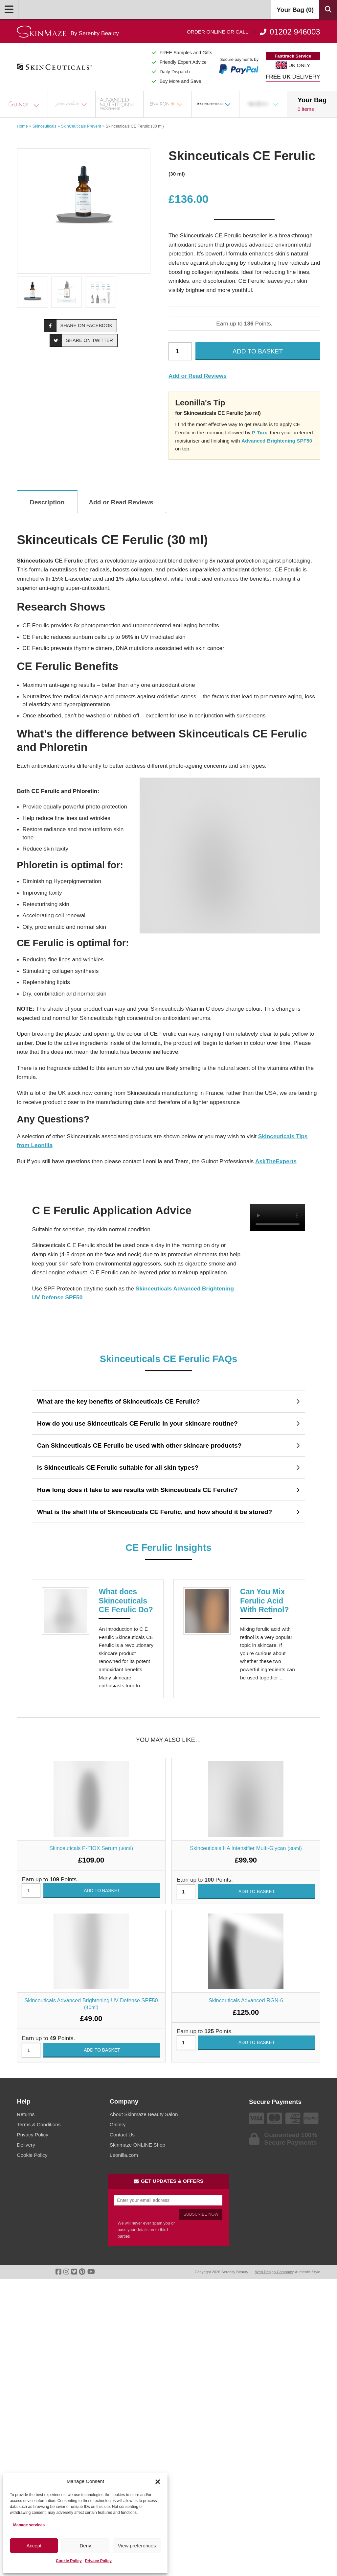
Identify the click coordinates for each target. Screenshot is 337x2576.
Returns (25, 2114)
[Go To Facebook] (58, 2271)
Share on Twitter (81, 340)
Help (24, 2101)
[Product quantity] (179, 351)
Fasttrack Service (293, 56)
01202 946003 (253, 31)
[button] (157, 2481)
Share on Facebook (78, 325)
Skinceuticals (44, 126)
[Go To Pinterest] (82, 2271)
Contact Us (122, 2134)
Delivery (26, 2145)
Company (124, 2101)
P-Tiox (259, 432)
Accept (33, 2545)
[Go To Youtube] (91, 2271)
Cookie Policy (69, 2561)
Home (22, 126)
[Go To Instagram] (66, 2271)
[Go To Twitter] (74, 2271)
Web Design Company (274, 2272)
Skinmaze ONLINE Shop (137, 2145)
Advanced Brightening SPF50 (276, 441)
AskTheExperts (276, 1161)
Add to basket (258, 351)
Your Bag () (295, 9)
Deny (85, 2545)
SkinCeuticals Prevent (81, 126)
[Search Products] (328, 9)
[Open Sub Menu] (40, 103)
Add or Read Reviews (197, 376)
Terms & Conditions (38, 2124)
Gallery (118, 2124)
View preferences (137, 2545)
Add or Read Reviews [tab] (121, 502)
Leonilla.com (124, 2155)
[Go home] (68, 32)
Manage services (29, 2525)
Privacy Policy (98, 2561)
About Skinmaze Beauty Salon (144, 2114)
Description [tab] (47, 502)
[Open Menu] (9, 9)
